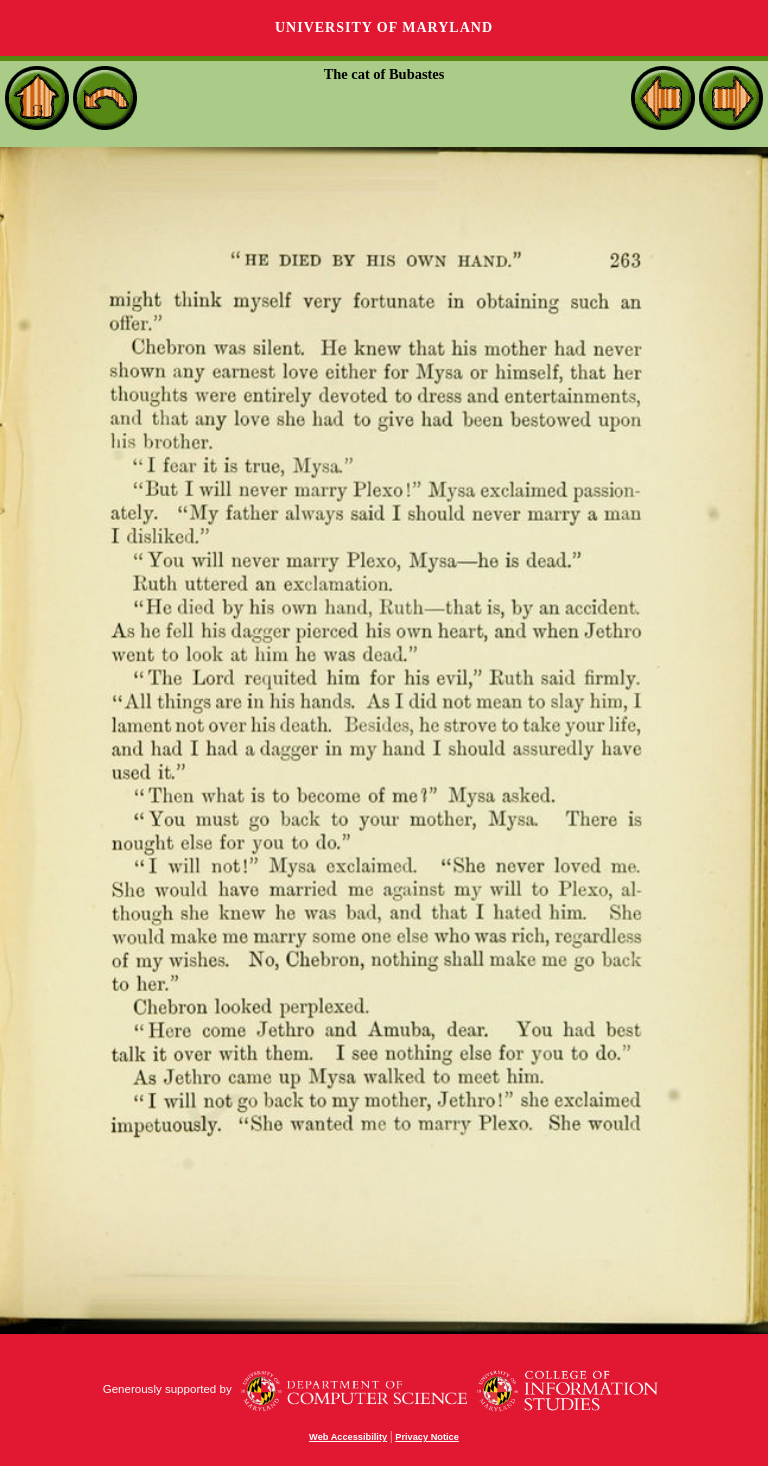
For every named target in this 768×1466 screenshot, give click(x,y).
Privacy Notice (427, 1437)
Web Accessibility (348, 1437)
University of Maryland (384, 27)
